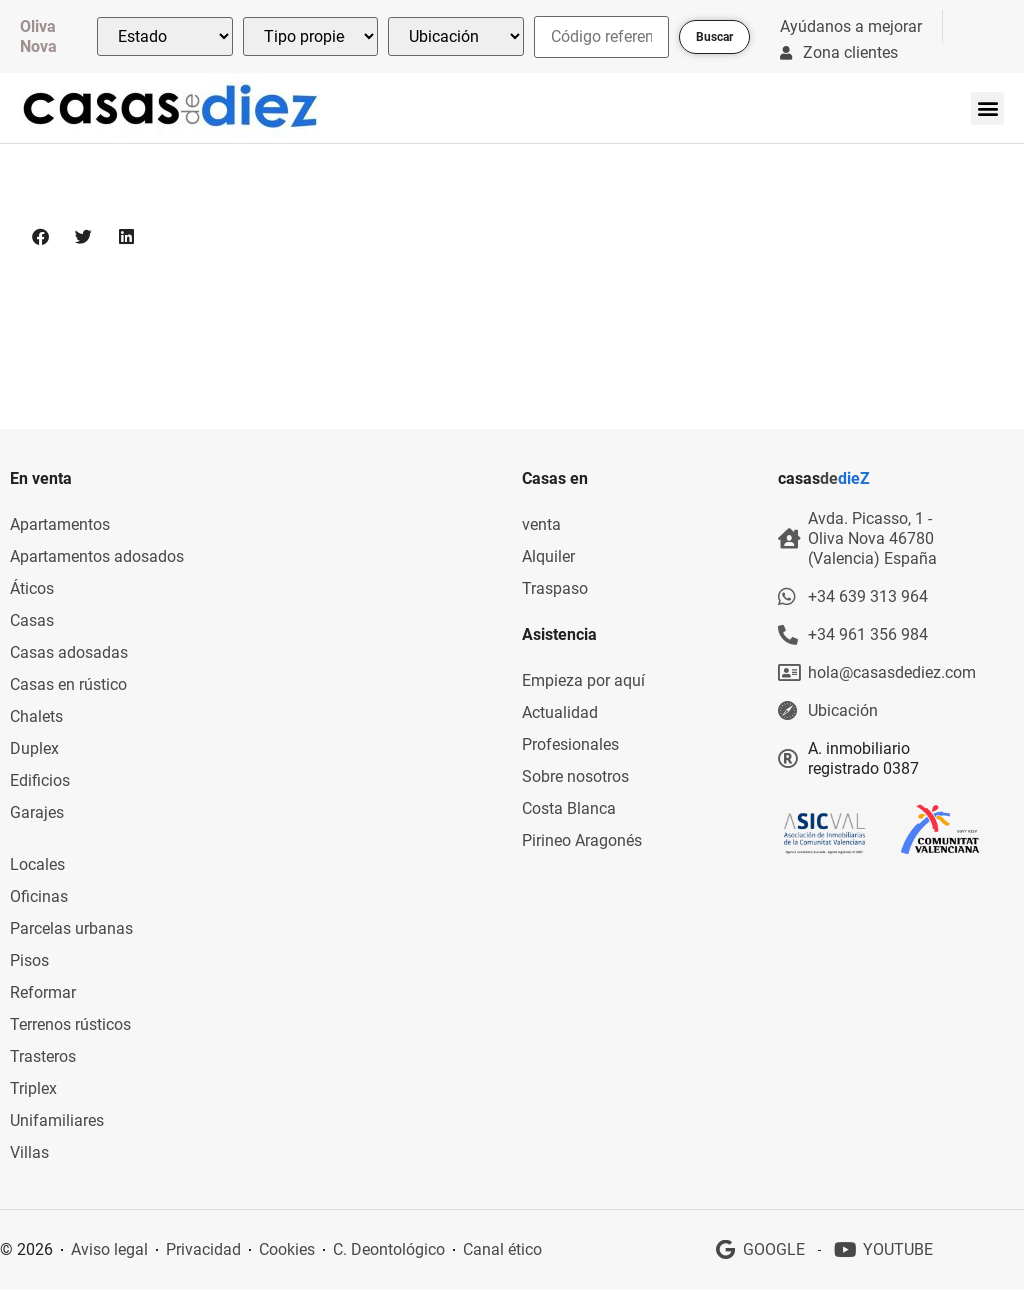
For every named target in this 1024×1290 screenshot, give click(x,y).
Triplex (33, 1088)
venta (541, 524)
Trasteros (43, 1056)
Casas (32, 620)
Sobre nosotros (575, 776)
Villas (29, 1152)
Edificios (40, 780)
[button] (987, 108)
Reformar (43, 992)
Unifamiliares (57, 1120)
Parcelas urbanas (71, 928)
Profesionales (570, 744)
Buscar (714, 37)
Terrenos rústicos (70, 1024)
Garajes (37, 812)
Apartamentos (60, 524)
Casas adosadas (69, 652)
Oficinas (39, 896)
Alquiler (548, 556)
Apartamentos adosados (97, 556)
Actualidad (560, 712)
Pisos (29, 960)
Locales (37, 864)
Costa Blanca (569, 808)
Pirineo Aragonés (582, 840)
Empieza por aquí (583, 680)
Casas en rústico (68, 684)
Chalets (36, 716)
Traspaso (555, 588)
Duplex (34, 748)
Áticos (32, 588)
